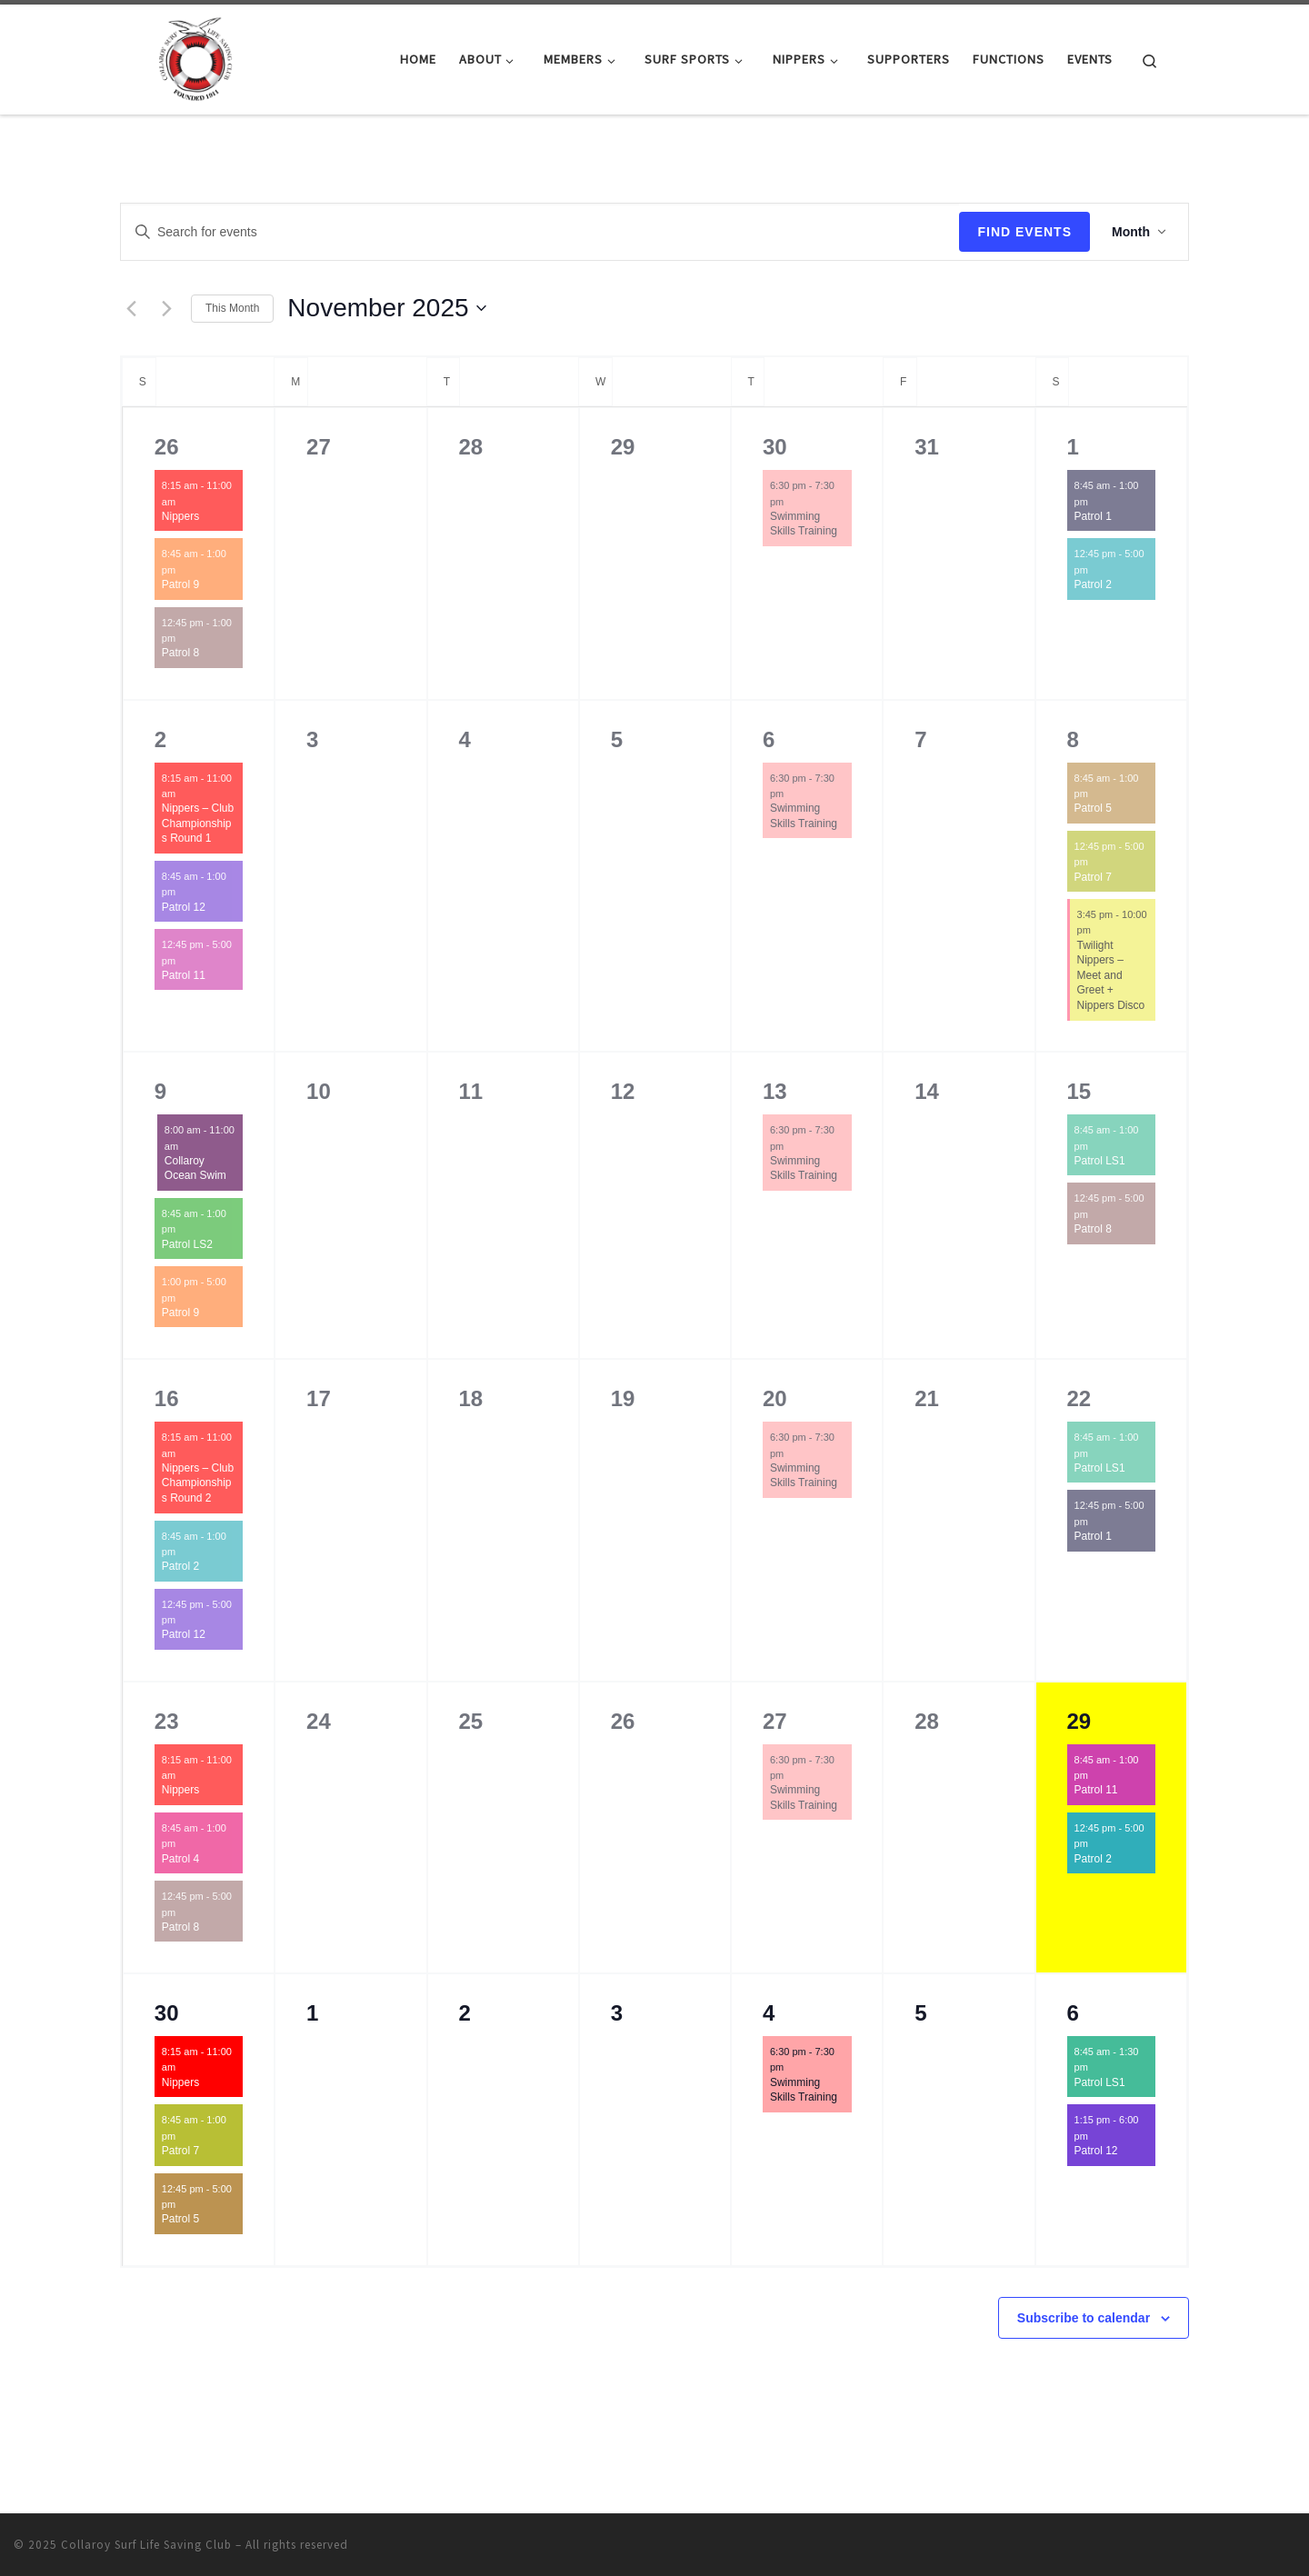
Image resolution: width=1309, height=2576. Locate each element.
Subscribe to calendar (1083, 2318)
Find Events (1024, 232)
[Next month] (166, 308)
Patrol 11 (183, 975)
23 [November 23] (167, 1721)
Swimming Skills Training (803, 524)
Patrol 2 (1093, 584)
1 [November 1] (1073, 446)
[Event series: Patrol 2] (1097, 569)
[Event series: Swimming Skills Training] (792, 500)
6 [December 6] (1073, 2013)
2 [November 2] (160, 739)
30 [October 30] (775, 446)
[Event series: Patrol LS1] (1097, 1145)
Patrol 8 (180, 652)
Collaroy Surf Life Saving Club (146, 2544)
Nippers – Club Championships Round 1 (198, 823)
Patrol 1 (1093, 516)
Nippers (180, 516)
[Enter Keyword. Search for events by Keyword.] (540, 232)
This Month (232, 308)
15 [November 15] (1079, 1091)
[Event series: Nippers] (184, 500)
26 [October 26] (167, 446)
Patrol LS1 (1099, 1160)
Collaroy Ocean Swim (195, 1168)
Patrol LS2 (187, 1244)
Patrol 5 (1093, 808)
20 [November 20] (775, 1398)
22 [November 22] (1079, 1398)
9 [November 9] (160, 1091)
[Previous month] (131, 308)
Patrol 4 (180, 1858)
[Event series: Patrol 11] (184, 959)
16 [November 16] (167, 1398)
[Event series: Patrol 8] (184, 638)
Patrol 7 (1093, 877)
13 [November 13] (775, 1091)
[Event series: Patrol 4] (184, 1843)
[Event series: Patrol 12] (184, 891)
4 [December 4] (768, 2013)
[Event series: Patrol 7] (1097, 861)
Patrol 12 (183, 907)
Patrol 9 (180, 584)
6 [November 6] (768, 739)
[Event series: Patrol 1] (1097, 500)
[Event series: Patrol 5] (1097, 793)
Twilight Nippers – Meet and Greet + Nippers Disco (1111, 975)
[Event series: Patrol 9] (184, 569)
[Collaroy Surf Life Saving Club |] (195, 55)
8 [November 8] (1073, 739)
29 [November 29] (1079, 1721)
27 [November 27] (775, 1721)
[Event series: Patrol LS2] (184, 1228)
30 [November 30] (167, 2013)
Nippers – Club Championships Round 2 (198, 1483)
